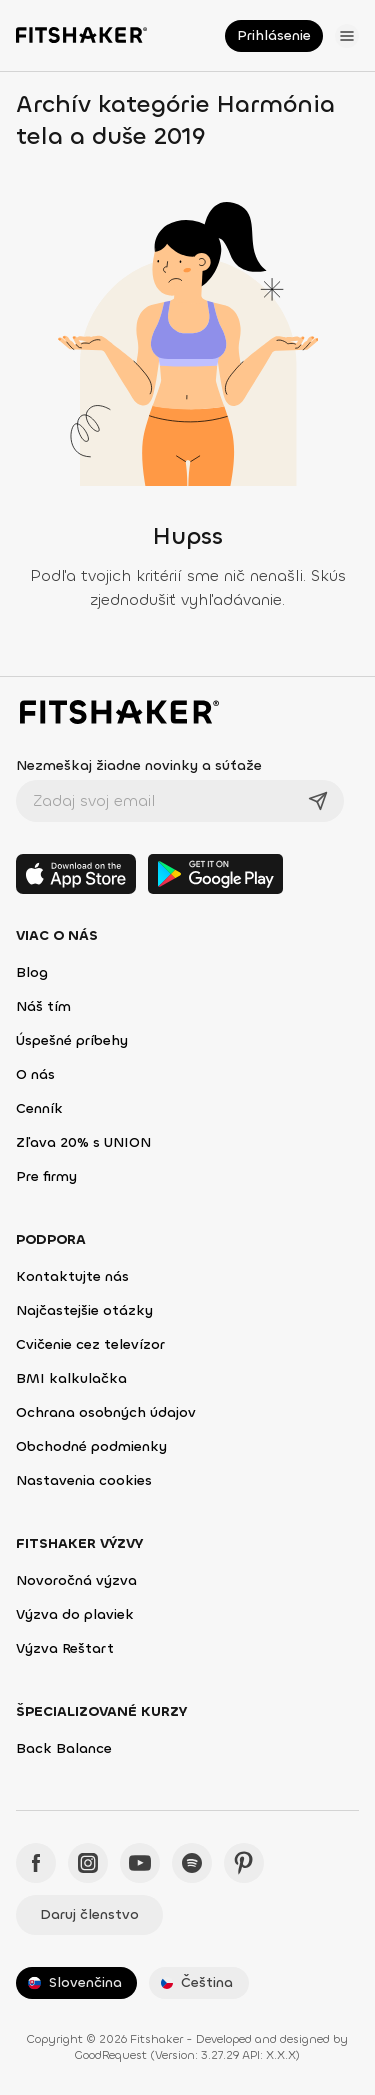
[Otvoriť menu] (347, 36)
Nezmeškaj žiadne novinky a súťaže (139, 765)
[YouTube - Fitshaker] (140, 1863)
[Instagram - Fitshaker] (88, 1863)
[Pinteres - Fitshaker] (244, 1863)
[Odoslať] (318, 801)
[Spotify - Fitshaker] (192, 1863)
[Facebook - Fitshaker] (36, 1863)
